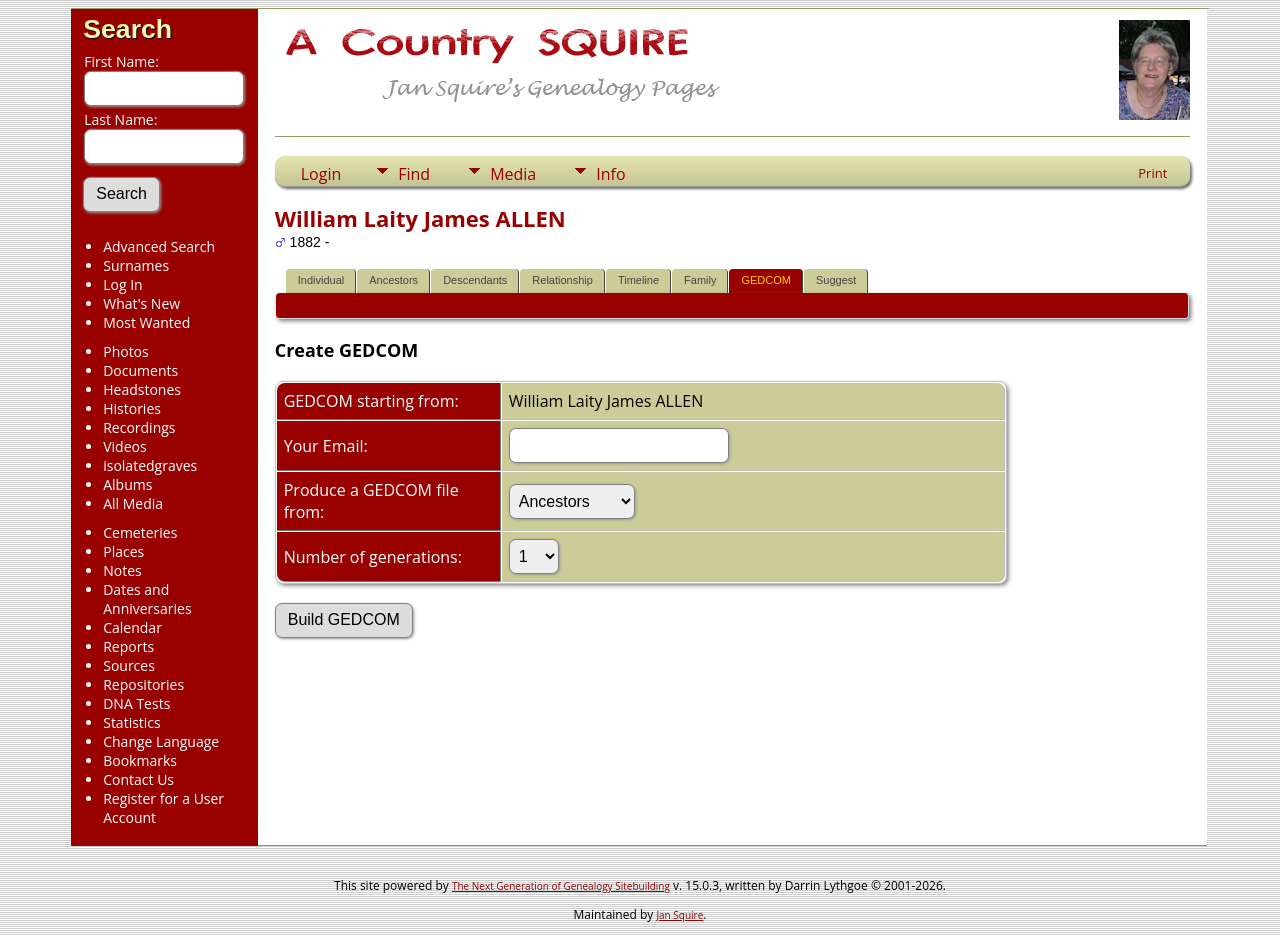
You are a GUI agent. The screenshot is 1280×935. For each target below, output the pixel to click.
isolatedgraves (150, 465)
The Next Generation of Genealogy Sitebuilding (561, 886)
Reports (128, 646)
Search (127, 29)
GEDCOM (766, 280)
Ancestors (393, 280)
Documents (140, 370)
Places (123, 551)
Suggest (836, 280)
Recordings (139, 427)
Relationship (562, 280)
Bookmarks (140, 760)
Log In (122, 284)
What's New (141, 303)
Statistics (132, 722)
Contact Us (138, 779)
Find (414, 174)
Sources (129, 665)
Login (321, 174)
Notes (122, 570)
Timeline (638, 280)
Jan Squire (679, 915)
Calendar (132, 627)
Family (700, 280)
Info (610, 174)
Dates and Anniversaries (147, 599)
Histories (132, 408)
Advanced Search (159, 246)
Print (1152, 173)
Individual (321, 280)
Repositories (143, 684)
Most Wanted (146, 322)
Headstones (142, 389)
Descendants (475, 280)
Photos (126, 351)
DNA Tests (136, 703)
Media (513, 174)
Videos (124, 446)
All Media (133, 503)
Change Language (161, 741)
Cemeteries (140, 532)
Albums (127, 484)
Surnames (136, 265)
